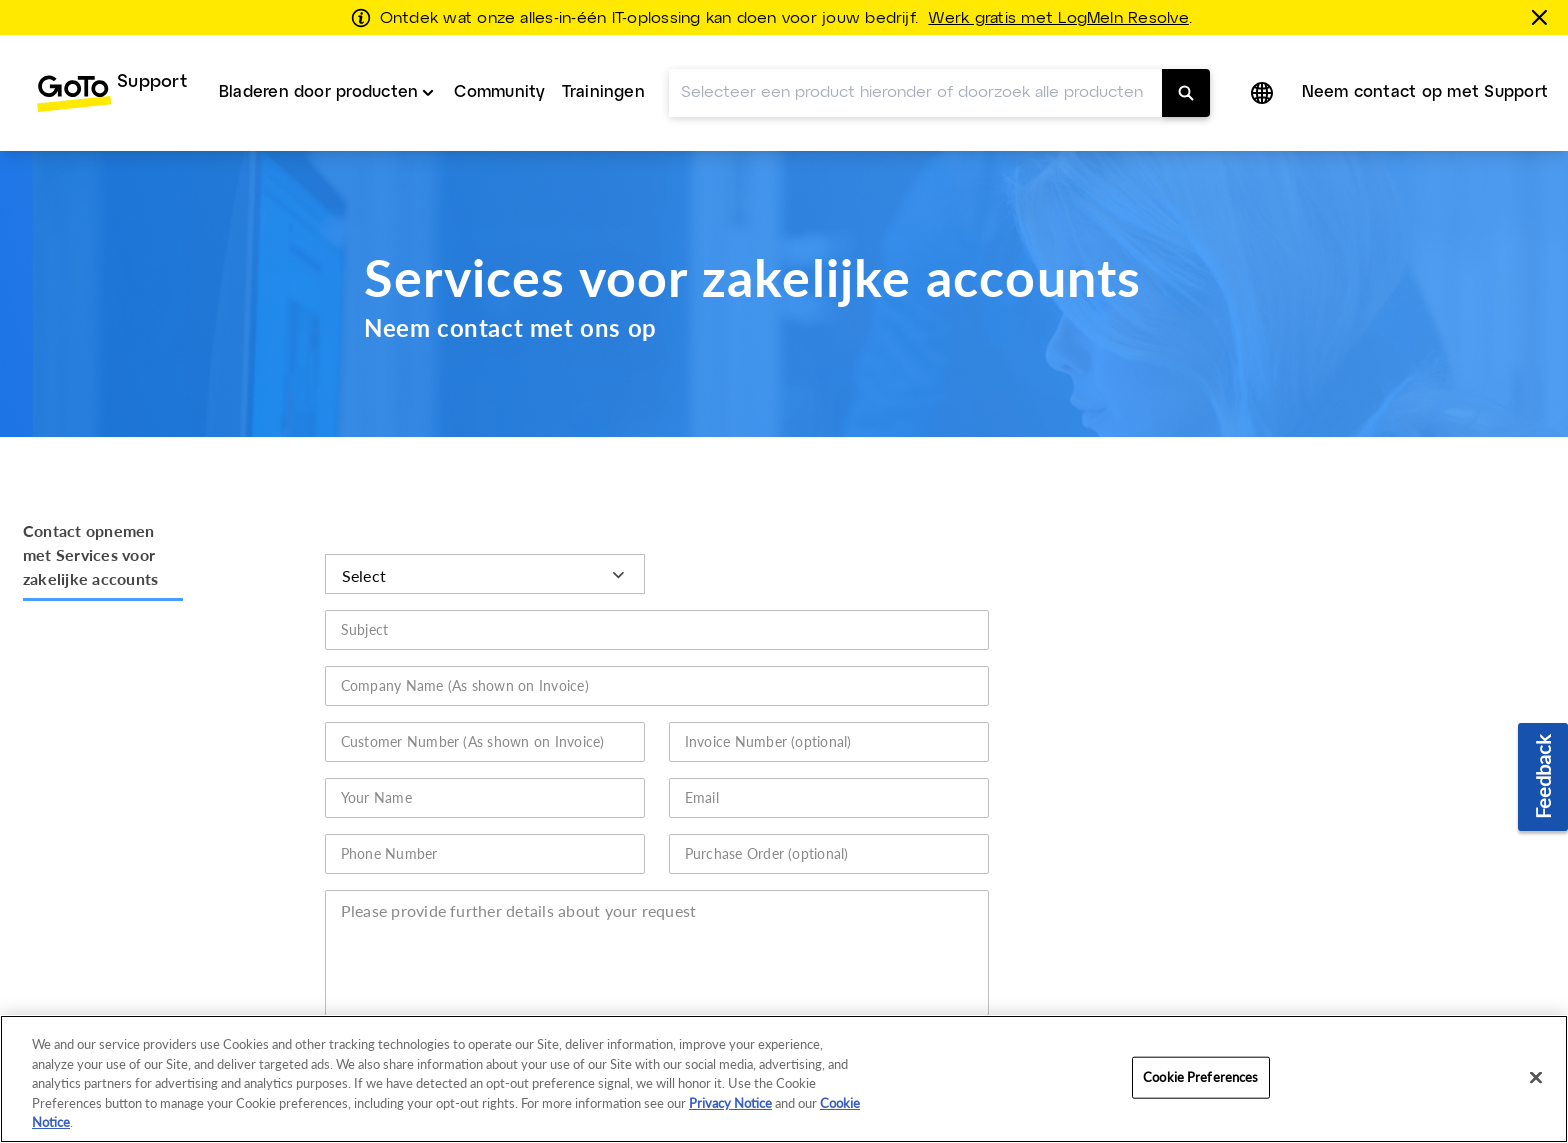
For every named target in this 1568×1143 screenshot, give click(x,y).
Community (499, 57)
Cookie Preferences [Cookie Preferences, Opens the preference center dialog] (1200, 1077)
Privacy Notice (730, 1103)
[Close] (1536, 1078)
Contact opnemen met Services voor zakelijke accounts (90, 519)
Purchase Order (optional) (767, 818)
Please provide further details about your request (519, 875)
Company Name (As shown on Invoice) (465, 650)
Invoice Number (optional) (768, 706)
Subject (365, 594)
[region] (784, 1079)
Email (702, 762)
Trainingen (603, 57)
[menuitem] (111, 58)
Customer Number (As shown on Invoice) (473, 706)
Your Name (376, 762)
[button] (1264, 58)
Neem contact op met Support (1425, 57)
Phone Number (389, 818)
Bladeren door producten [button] (319, 57)
